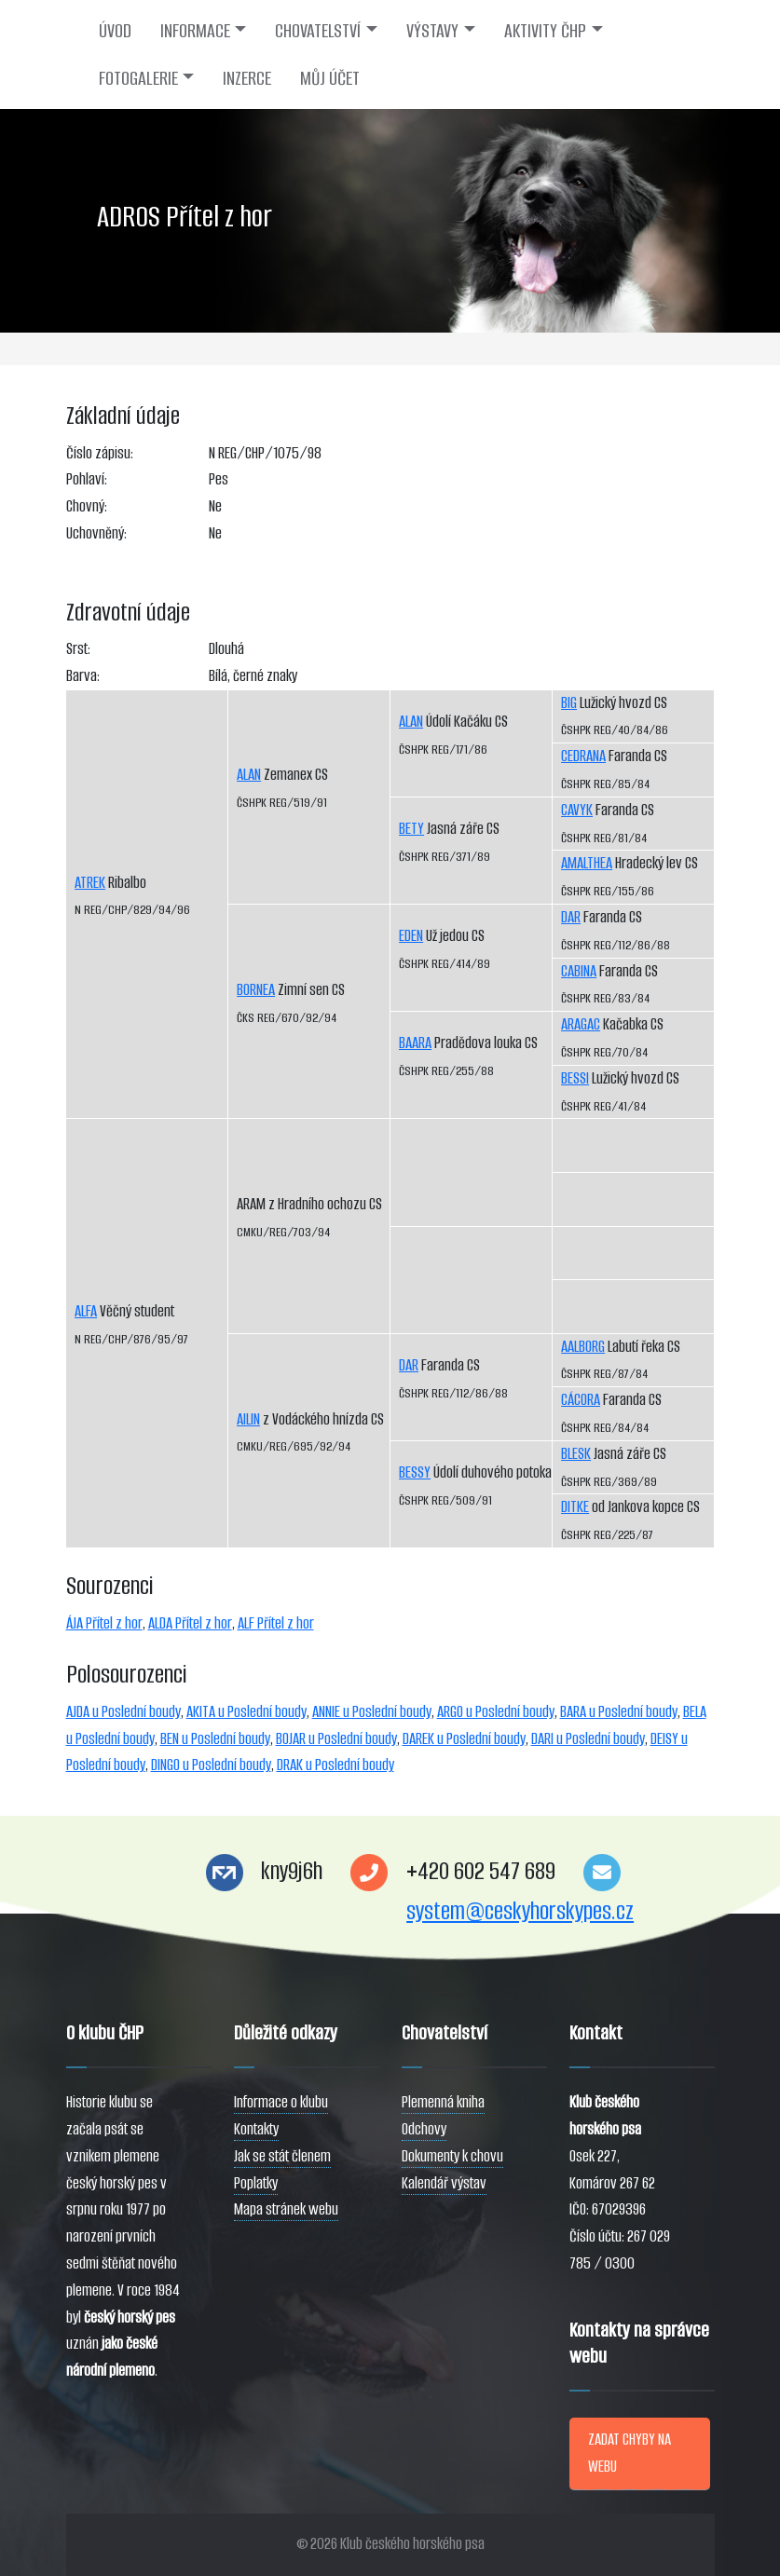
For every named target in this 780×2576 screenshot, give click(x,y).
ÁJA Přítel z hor (104, 1623)
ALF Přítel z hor (276, 1623)
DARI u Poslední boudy (588, 1739)
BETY (411, 828)
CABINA (578, 971)
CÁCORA (580, 1400)
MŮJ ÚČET (330, 78)
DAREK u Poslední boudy (464, 1739)
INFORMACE (195, 31)
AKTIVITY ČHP (545, 31)
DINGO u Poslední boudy (211, 1765)
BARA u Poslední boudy (618, 1712)
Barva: (83, 676)
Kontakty (256, 2129)
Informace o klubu (281, 2102)
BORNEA (256, 990)
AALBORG (583, 1346)
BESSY (415, 1472)
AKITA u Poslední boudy (246, 1712)
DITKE (575, 1507)
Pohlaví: (86, 479)
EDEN (411, 936)
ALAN (249, 774)
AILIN (248, 1419)
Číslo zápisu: (99, 453)
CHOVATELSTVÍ (318, 31)
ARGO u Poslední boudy (495, 1712)
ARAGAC (580, 1024)
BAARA (415, 1043)
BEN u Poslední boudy (215, 1739)
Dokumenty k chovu (452, 2156)
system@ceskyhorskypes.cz (520, 1911)
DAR (408, 1365)
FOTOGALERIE (138, 78)
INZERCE (247, 78)
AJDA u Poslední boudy (123, 1712)
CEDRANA (583, 756)
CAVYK (577, 810)
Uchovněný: (96, 533)
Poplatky (256, 2183)
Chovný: (86, 506)
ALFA (86, 1311)
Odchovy (424, 2129)
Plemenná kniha (443, 2102)
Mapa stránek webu (286, 2209)
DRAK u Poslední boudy (335, 1765)
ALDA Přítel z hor (190, 1623)
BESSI (575, 1078)
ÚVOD (115, 31)
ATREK (90, 882)
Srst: (78, 649)
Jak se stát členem (282, 2156)
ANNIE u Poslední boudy (371, 1712)
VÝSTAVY (432, 31)
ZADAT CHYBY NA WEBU (629, 2453)
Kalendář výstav (444, 2183)
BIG (569, 703)
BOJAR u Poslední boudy (336, 1739)
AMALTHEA (586, 863)
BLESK (576, 1454)
